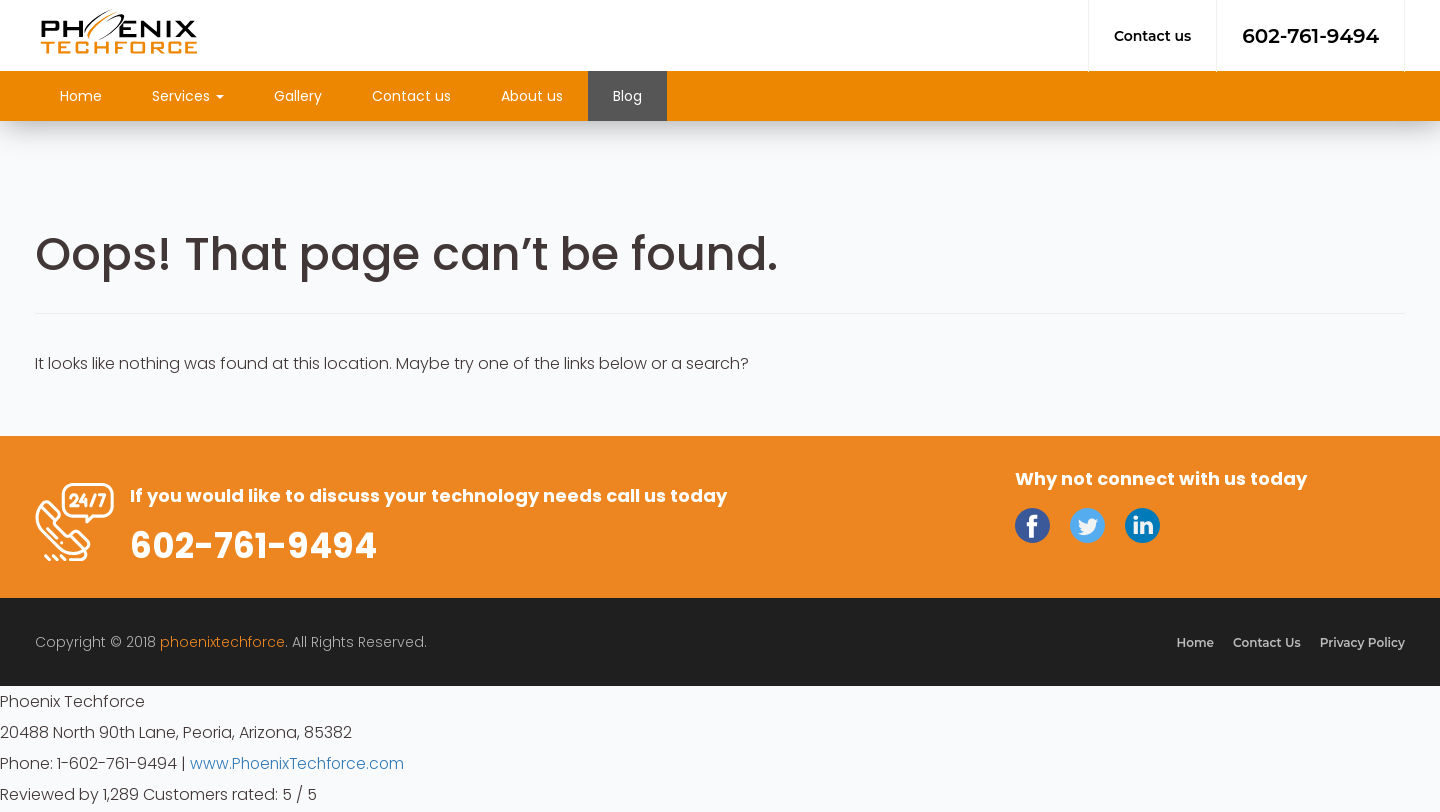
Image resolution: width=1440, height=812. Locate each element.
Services (188, 96)
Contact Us (1264, 644)
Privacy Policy (1361, 644)
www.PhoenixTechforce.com (301, 765)
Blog (627, 96)
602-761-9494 (1310, 36)
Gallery (298, 96)
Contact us (1152, 36)
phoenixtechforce (222, 644)
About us (532, 96)
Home (81, 96)
